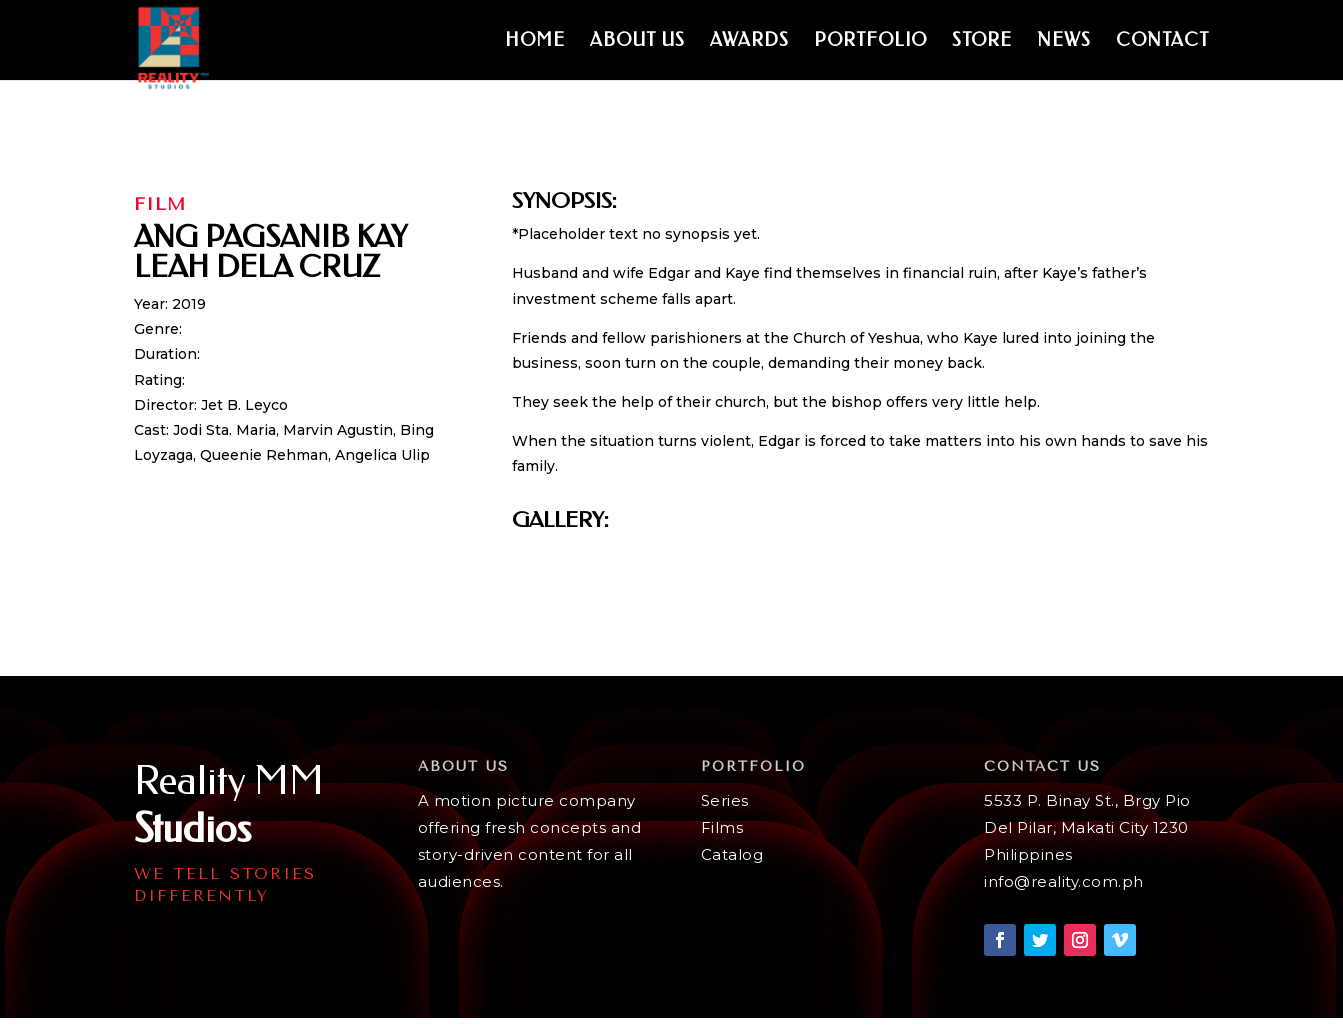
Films (722, 827)
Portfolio (870, 42)
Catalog (732, 854)
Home (535, 42)
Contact (1162, 42)
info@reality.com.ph (1064, 881)
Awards (749, 42)
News (1064, 42)
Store (982, 42)
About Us (637, 42)
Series (725, 800)
